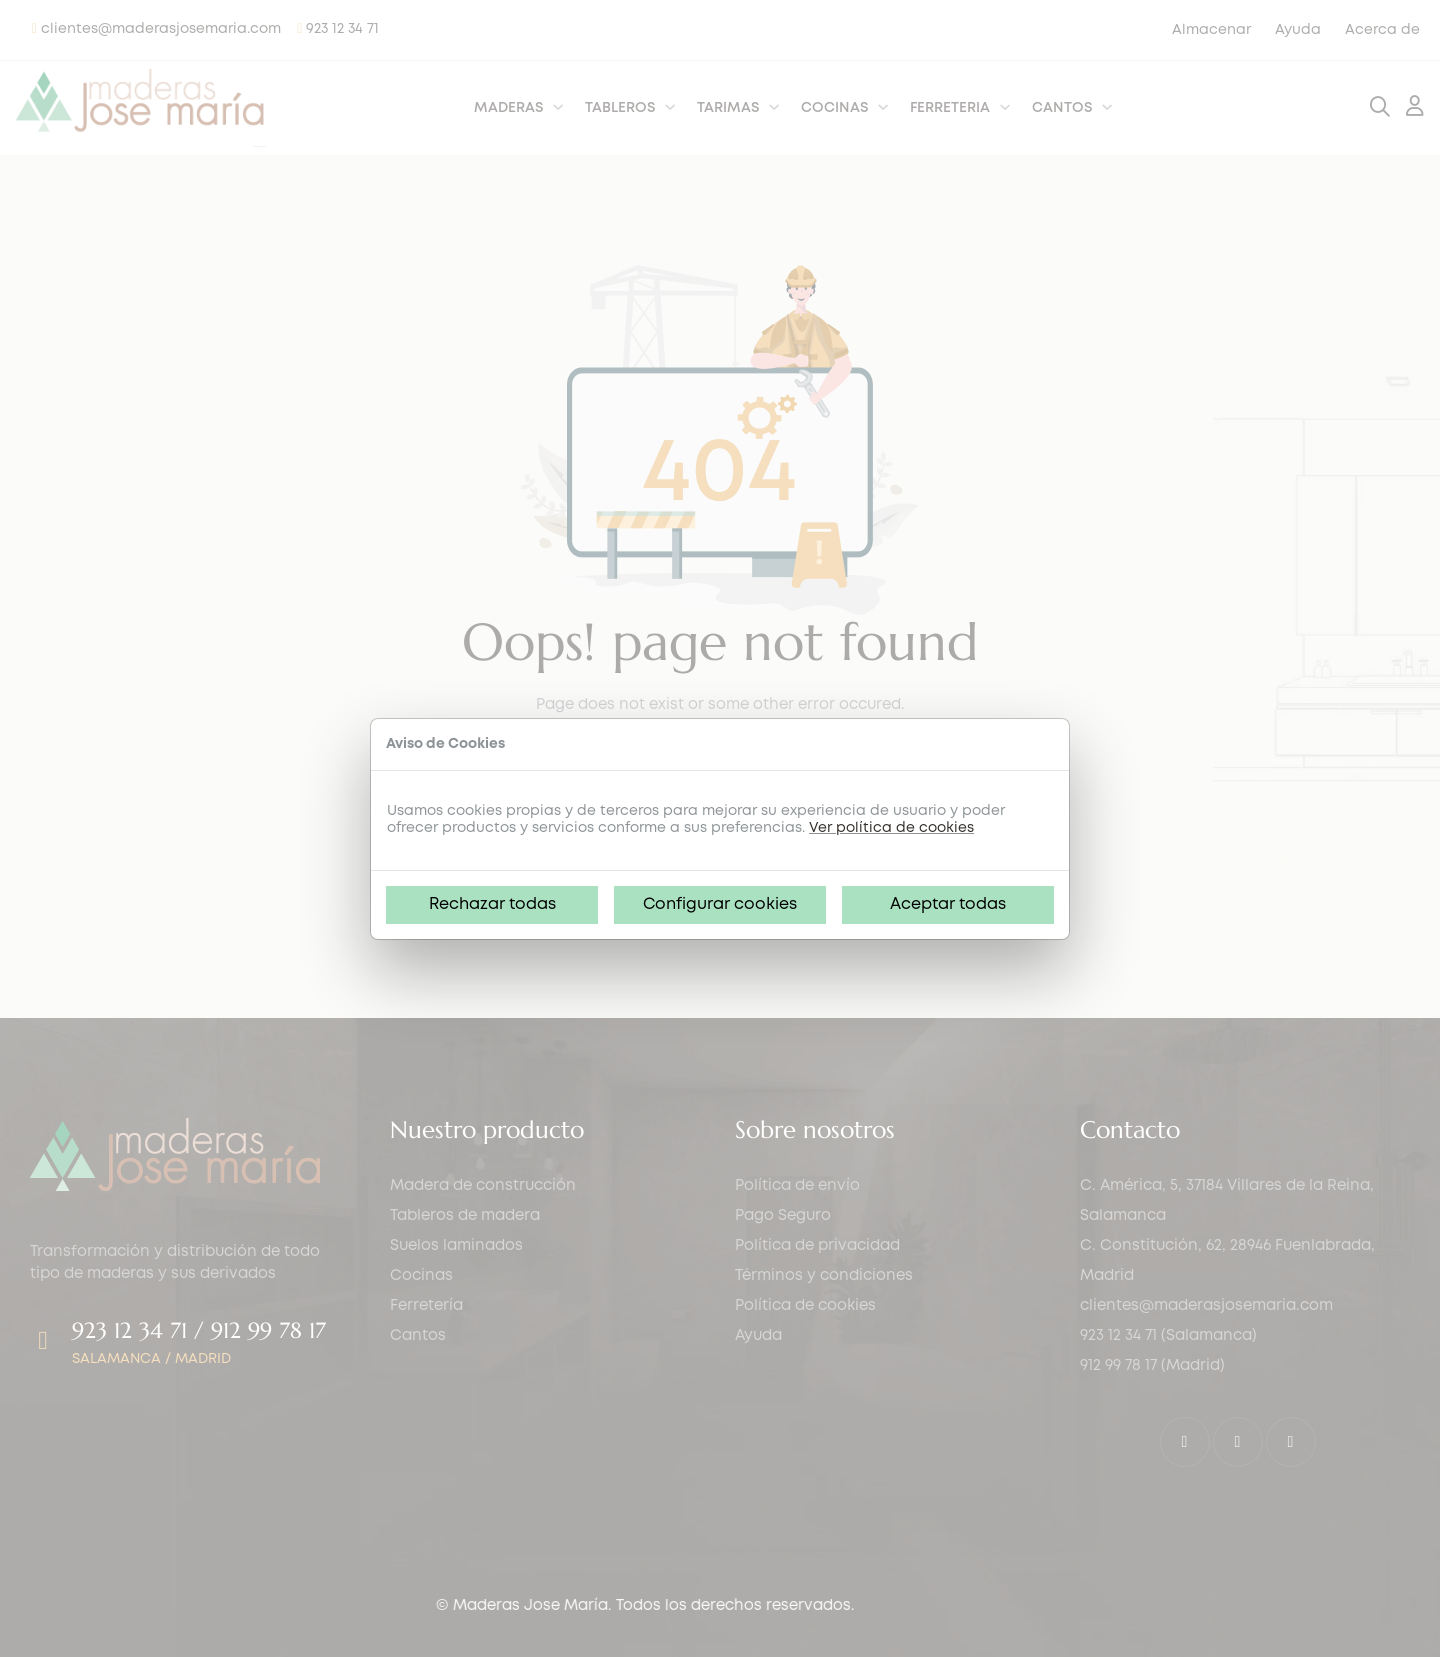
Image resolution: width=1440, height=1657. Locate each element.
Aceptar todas (948, 904)
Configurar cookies (720, 904)
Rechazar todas (492, 904)
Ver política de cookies (891, 828)
